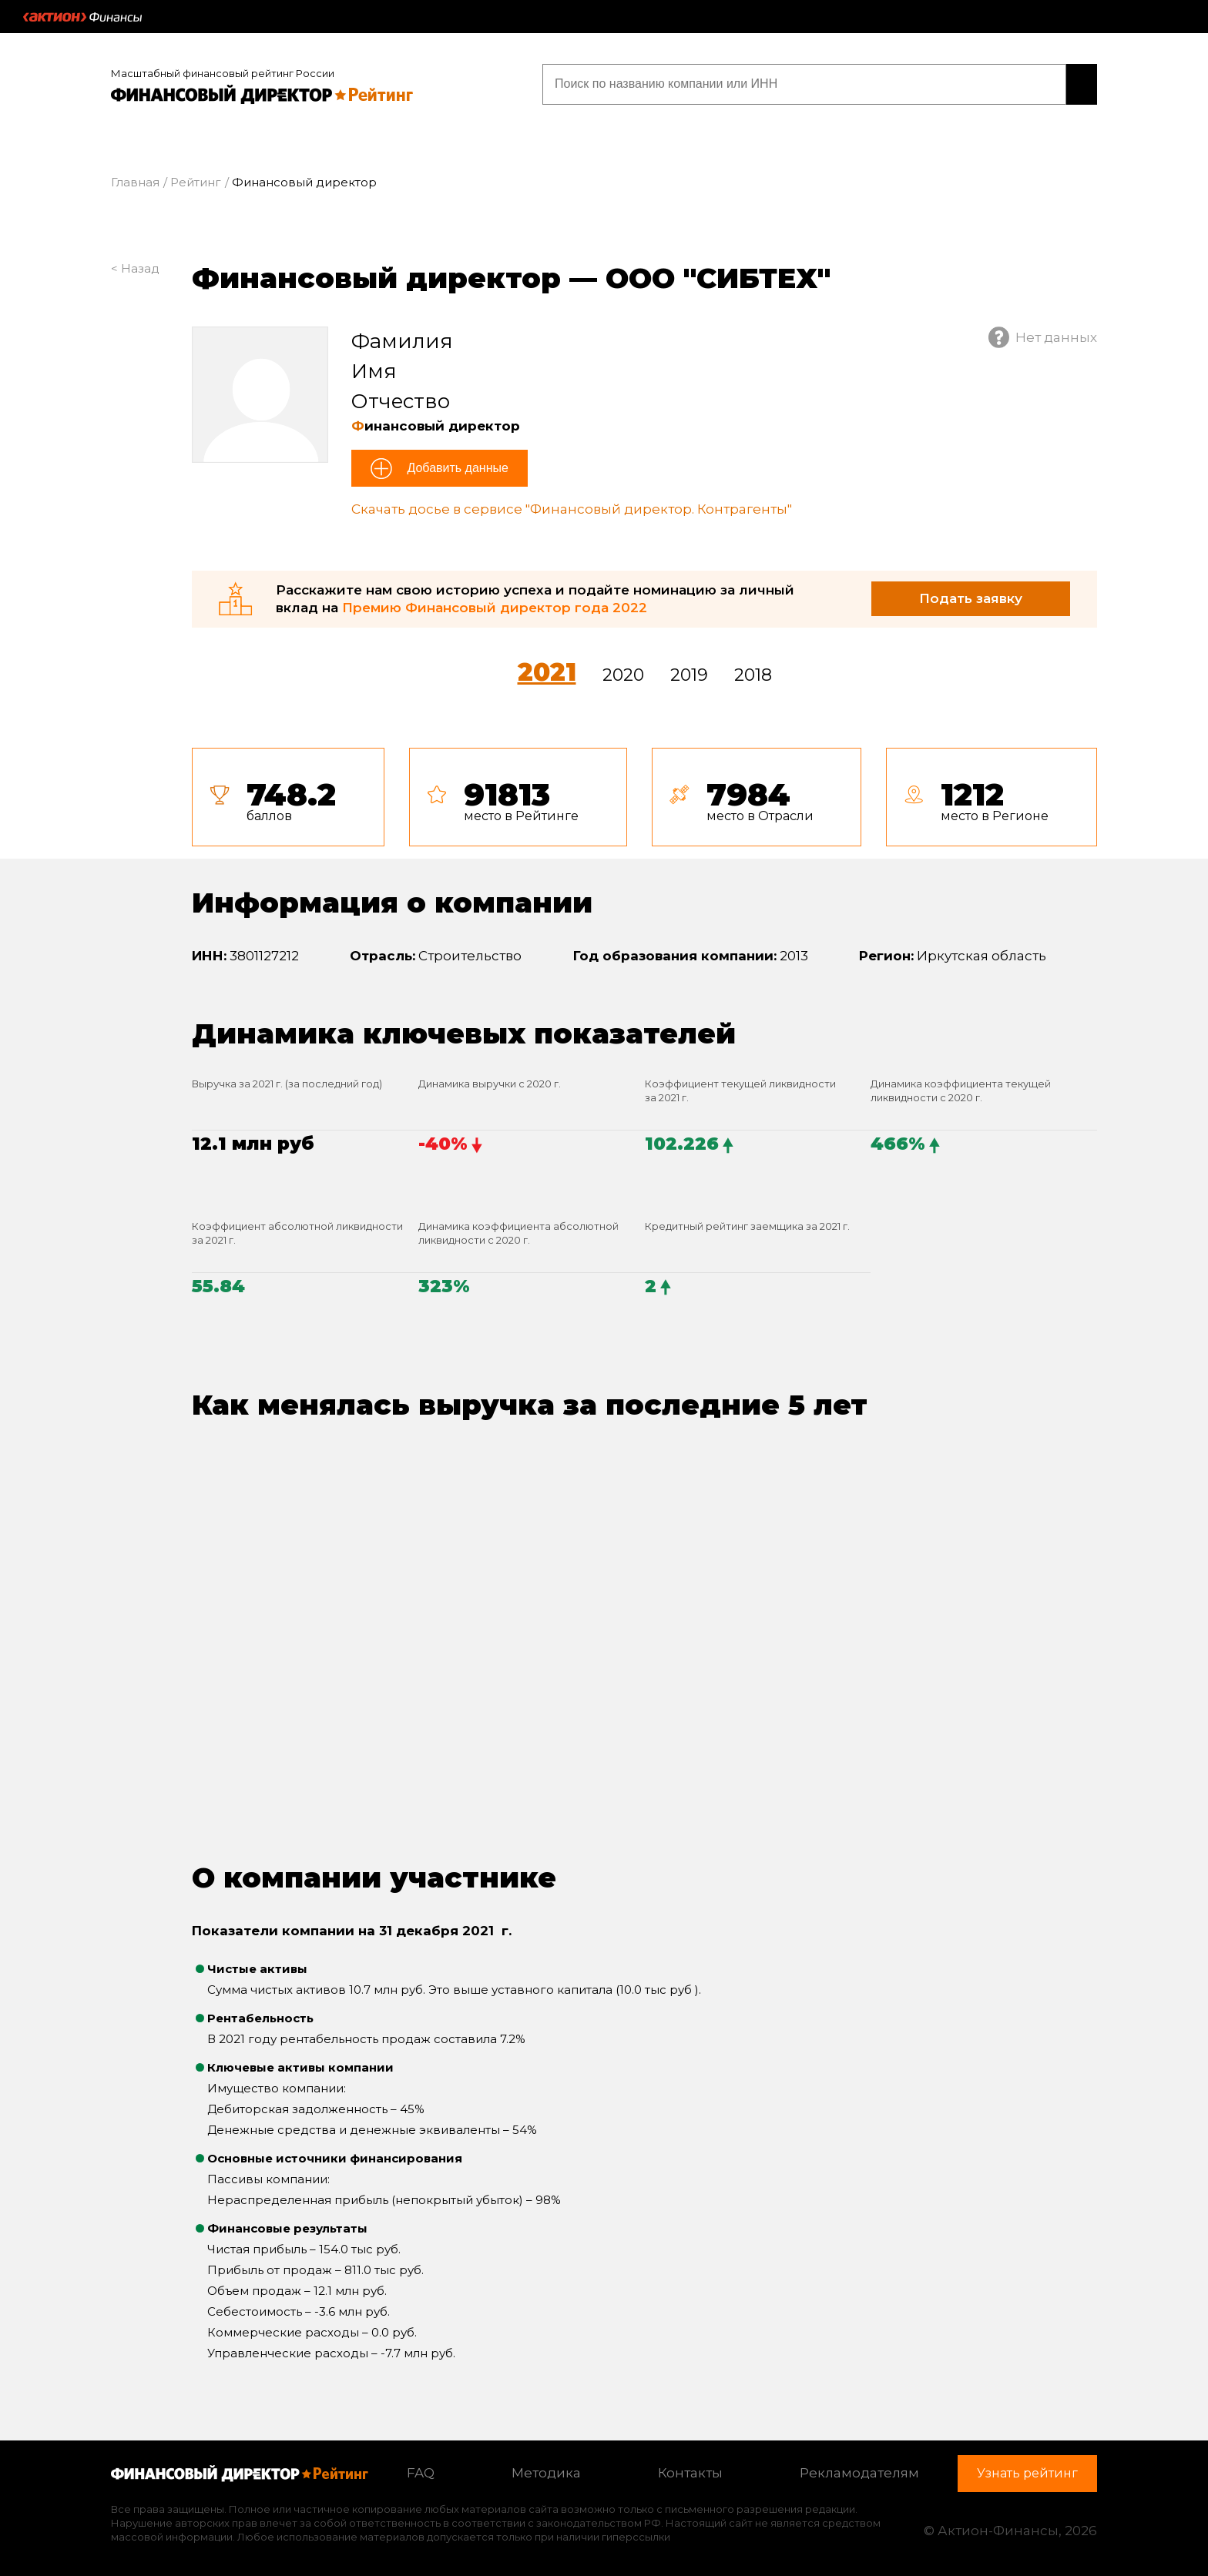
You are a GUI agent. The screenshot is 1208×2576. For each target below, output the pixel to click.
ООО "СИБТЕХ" (718, 276)
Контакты (690, 2470)
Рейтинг (195, 180)
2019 (689, 672)
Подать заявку (970, 596)
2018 (753, 672)
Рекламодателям (859, 2470)
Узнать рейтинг (998, 82)
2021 (547, 670)
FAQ (421, 2470)
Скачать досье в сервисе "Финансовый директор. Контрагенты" (571, 506)
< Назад (135, 266)
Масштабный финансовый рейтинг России (222, 71)
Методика (546, 2470)
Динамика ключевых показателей (464, 1030)
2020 (623, 672)
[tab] (644, 794)
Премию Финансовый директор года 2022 (494, 605)
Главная (135, 180)
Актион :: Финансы (82, 17)
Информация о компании (392, 900)
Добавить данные (456, 465)
